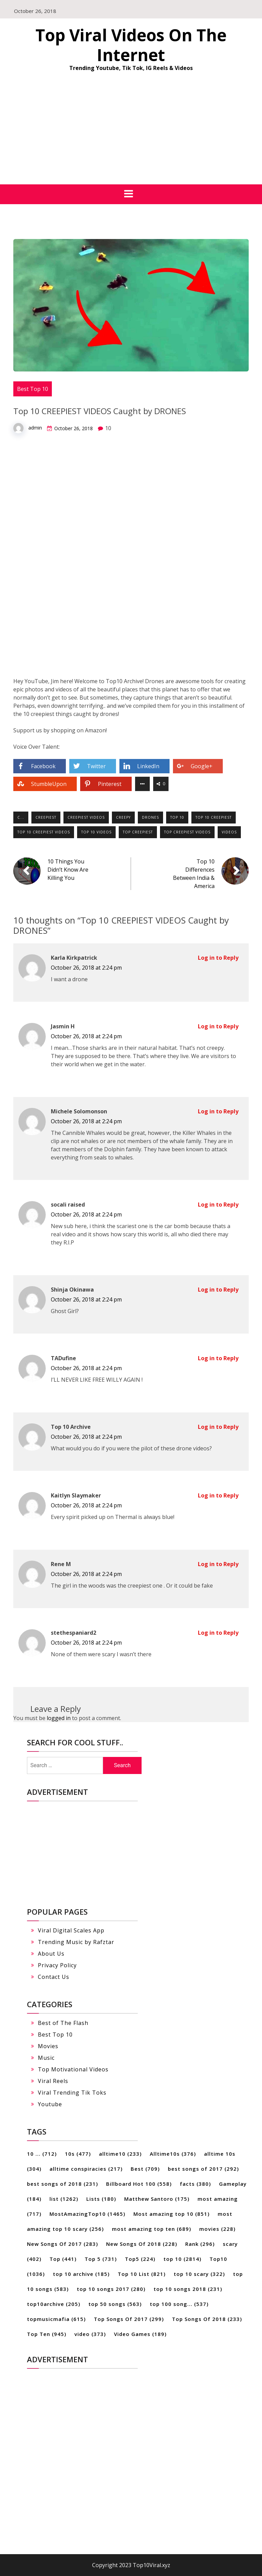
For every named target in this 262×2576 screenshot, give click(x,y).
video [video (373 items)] (90, 2334)
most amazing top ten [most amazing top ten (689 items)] (151, 2228)
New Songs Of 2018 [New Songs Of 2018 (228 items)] (141, 2243)
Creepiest (45, 817)
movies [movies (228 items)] (217, 2228)
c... (20, 817)
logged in (59, 1718)
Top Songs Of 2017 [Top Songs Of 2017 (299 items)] (129, 2318)
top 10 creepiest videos (43, 832)
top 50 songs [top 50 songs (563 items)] (115, 2303)
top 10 (177, 817)
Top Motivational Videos (73, 2069)
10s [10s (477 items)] (78, 2153)
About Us (51, 1953)
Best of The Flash (63, 2023)
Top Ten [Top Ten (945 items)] (46, 2334)
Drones (150, 817)
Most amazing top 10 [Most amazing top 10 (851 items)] (171, 2213)
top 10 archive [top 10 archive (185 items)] (81, 2273)
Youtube (50, 2104)
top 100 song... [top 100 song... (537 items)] (179, 2303)
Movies (48, 2046)
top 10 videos (96, 832)
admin (35, 427)
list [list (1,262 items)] (63, 2198)
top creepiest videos (187, 832)
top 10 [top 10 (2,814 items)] (182, 2258)
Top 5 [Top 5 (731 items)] (101, 2258)
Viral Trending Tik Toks (72, 2092)
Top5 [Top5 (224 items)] (140, 2258)
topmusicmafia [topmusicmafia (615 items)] (56, 2318)
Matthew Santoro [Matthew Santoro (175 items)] (156, 2198)
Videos (229, 832)
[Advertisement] (131, 133)
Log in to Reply (218, 957)
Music (46, 2057)
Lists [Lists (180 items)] (101, 2198)
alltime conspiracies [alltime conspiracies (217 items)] (85, 2168)
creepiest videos (86, 817)
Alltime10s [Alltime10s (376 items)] (173, 2153)
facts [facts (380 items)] (195, 2183)
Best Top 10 (32, 389)
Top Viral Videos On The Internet (131, 45)
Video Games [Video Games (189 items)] (140, 2334)
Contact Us (53, 1977)
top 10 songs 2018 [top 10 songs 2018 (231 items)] (188, 2288)
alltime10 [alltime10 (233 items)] (120, 2153)
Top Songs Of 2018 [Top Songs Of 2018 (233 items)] (207, 2318)
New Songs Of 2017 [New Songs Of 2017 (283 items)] (62, 2243)
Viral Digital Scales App (71, 1930)
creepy (123, 817)
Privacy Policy (57, 1965)
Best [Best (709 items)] (145, 2168)
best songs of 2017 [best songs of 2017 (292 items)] (203, 2168)
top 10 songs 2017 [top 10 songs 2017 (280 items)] (111, 2288)
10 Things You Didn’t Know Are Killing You (67, 870)
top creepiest (138, 832)
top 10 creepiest (213, 817)
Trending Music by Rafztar (76, 1942)
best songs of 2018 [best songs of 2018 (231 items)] (62, 2183)
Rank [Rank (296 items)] (200, 2243)
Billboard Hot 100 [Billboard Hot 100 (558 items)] (139, 2183)
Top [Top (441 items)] (62, 2258)
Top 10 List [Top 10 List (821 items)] (141, 2273)
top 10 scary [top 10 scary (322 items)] (199, 2273)
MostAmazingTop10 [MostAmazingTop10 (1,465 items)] (87, 2213)
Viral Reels (53, 2081)
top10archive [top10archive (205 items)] (53, 2303)
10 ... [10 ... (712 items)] (42, 2153)
